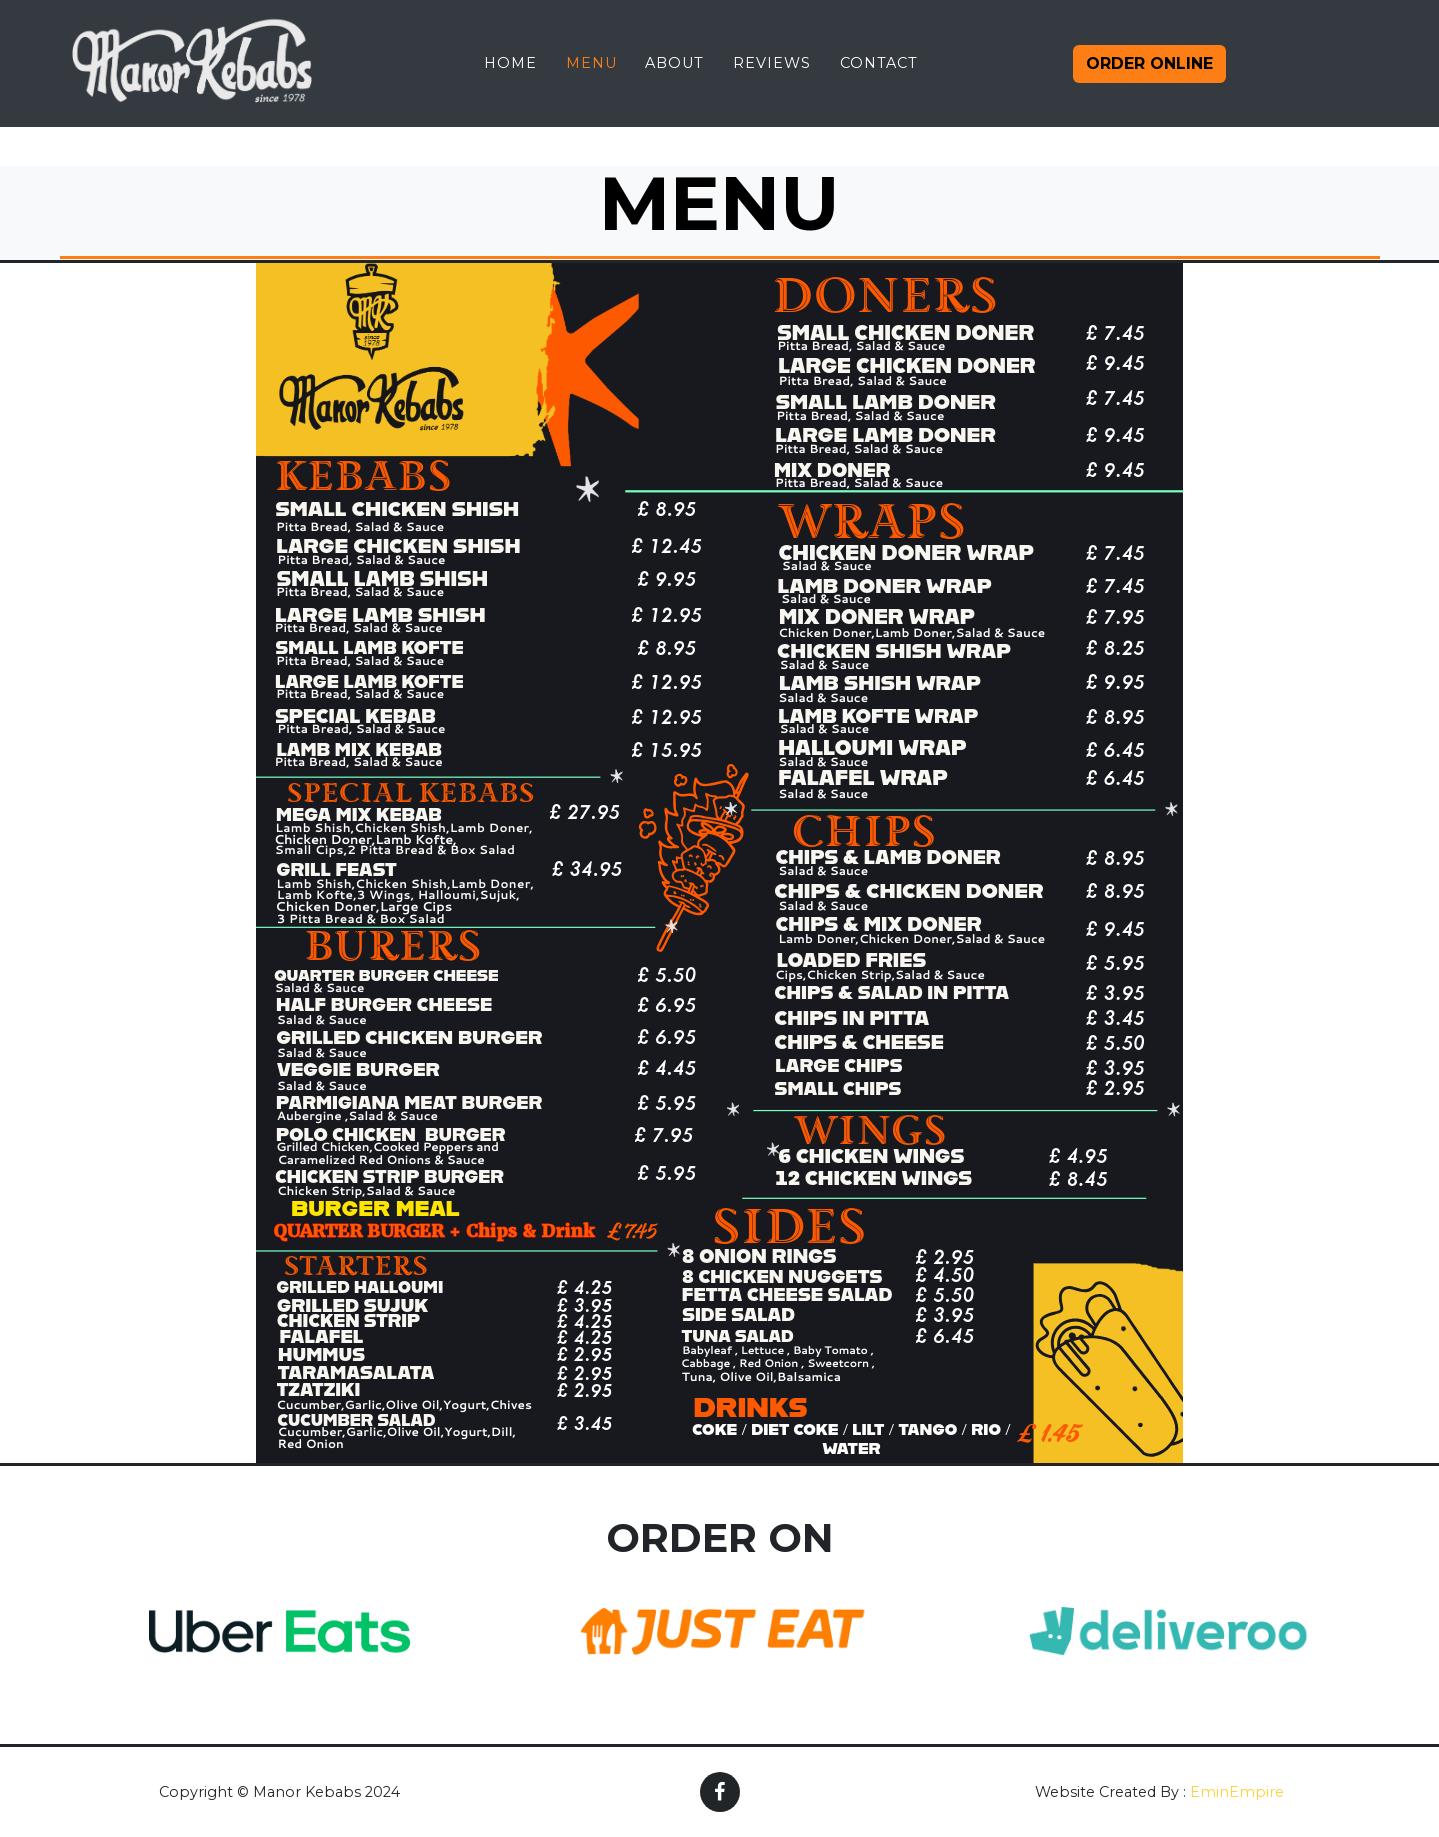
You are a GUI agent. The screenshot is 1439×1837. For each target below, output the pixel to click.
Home (510, 79)
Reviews (772, 79)
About (674, 79)
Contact (879, 79)
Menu (591, 79)
